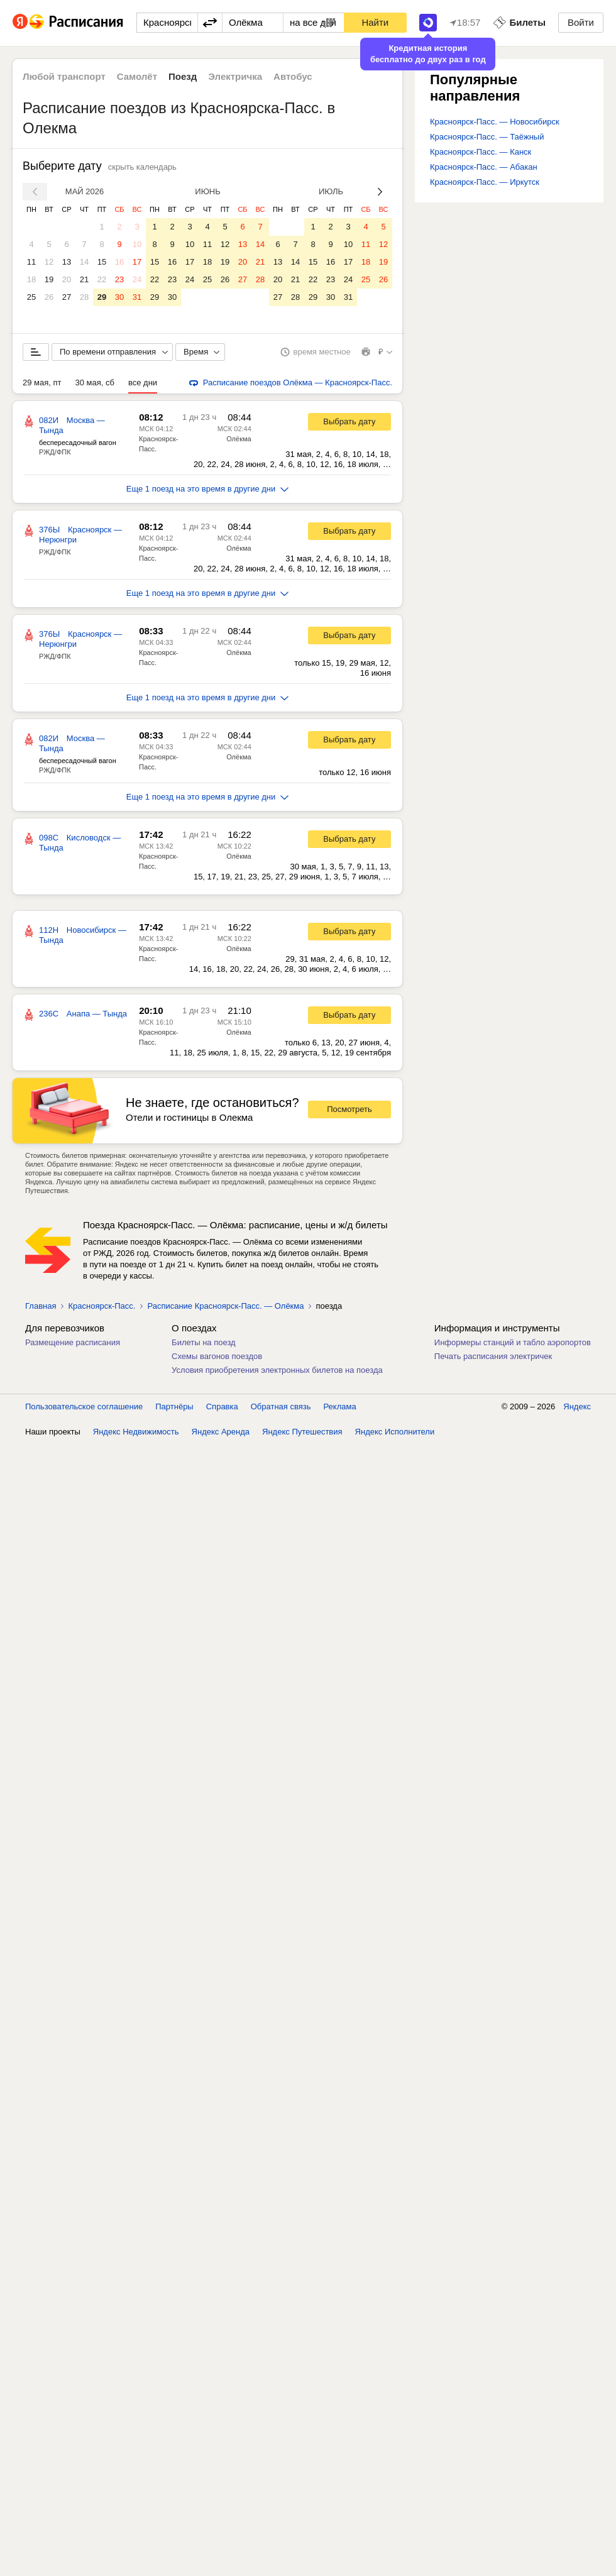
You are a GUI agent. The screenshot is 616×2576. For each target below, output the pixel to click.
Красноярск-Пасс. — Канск (480, 152)
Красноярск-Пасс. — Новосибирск (494, 121)
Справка (222, 1406)
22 (101, 279)
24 (137, 279)
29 (101, 297)
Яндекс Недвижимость (136, 1431)
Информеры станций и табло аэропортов (512, 1342)
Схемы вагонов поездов (217, 1356)
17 (137, 262)
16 (119, 262)
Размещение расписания (72, 1342)
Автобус (292, 76)
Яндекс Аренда (221, 1431)
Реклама (340, 1406)
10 (137, 244)
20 (66, 279)
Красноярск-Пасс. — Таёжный (487, 136)
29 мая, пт (42, 382)
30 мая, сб (94, 382)
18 (31, 279)
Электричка (235, 76)
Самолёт (137, 76)
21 (84, 279)
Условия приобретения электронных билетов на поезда (277, 1370)
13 (66, 262)
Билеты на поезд (204, 1342)
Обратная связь (281, 1406)
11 (31, 262)
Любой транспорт (64, 76)
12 (49, 262)
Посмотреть (349, 1109)
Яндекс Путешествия (302, 1431)
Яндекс (577, 1406)
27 (66, 297)
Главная (40, 1306)
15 (101, 262)
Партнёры (174, 1406)
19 (49, 279)
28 (84, 297)
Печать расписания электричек (493, 1356)
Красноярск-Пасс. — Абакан (483, 167)
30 (119, 297)
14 (84, 262)
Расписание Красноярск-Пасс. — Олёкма (225, 1306)
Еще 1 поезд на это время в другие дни (207, 488)
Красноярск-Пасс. (101, 1306)
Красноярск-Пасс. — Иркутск (484, 182)
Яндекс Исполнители (395, 1431)
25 (31, 297)
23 (119, 279)
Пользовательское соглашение (84, 1406)
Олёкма (238, 439)
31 (137, 297)
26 (49, 297)
